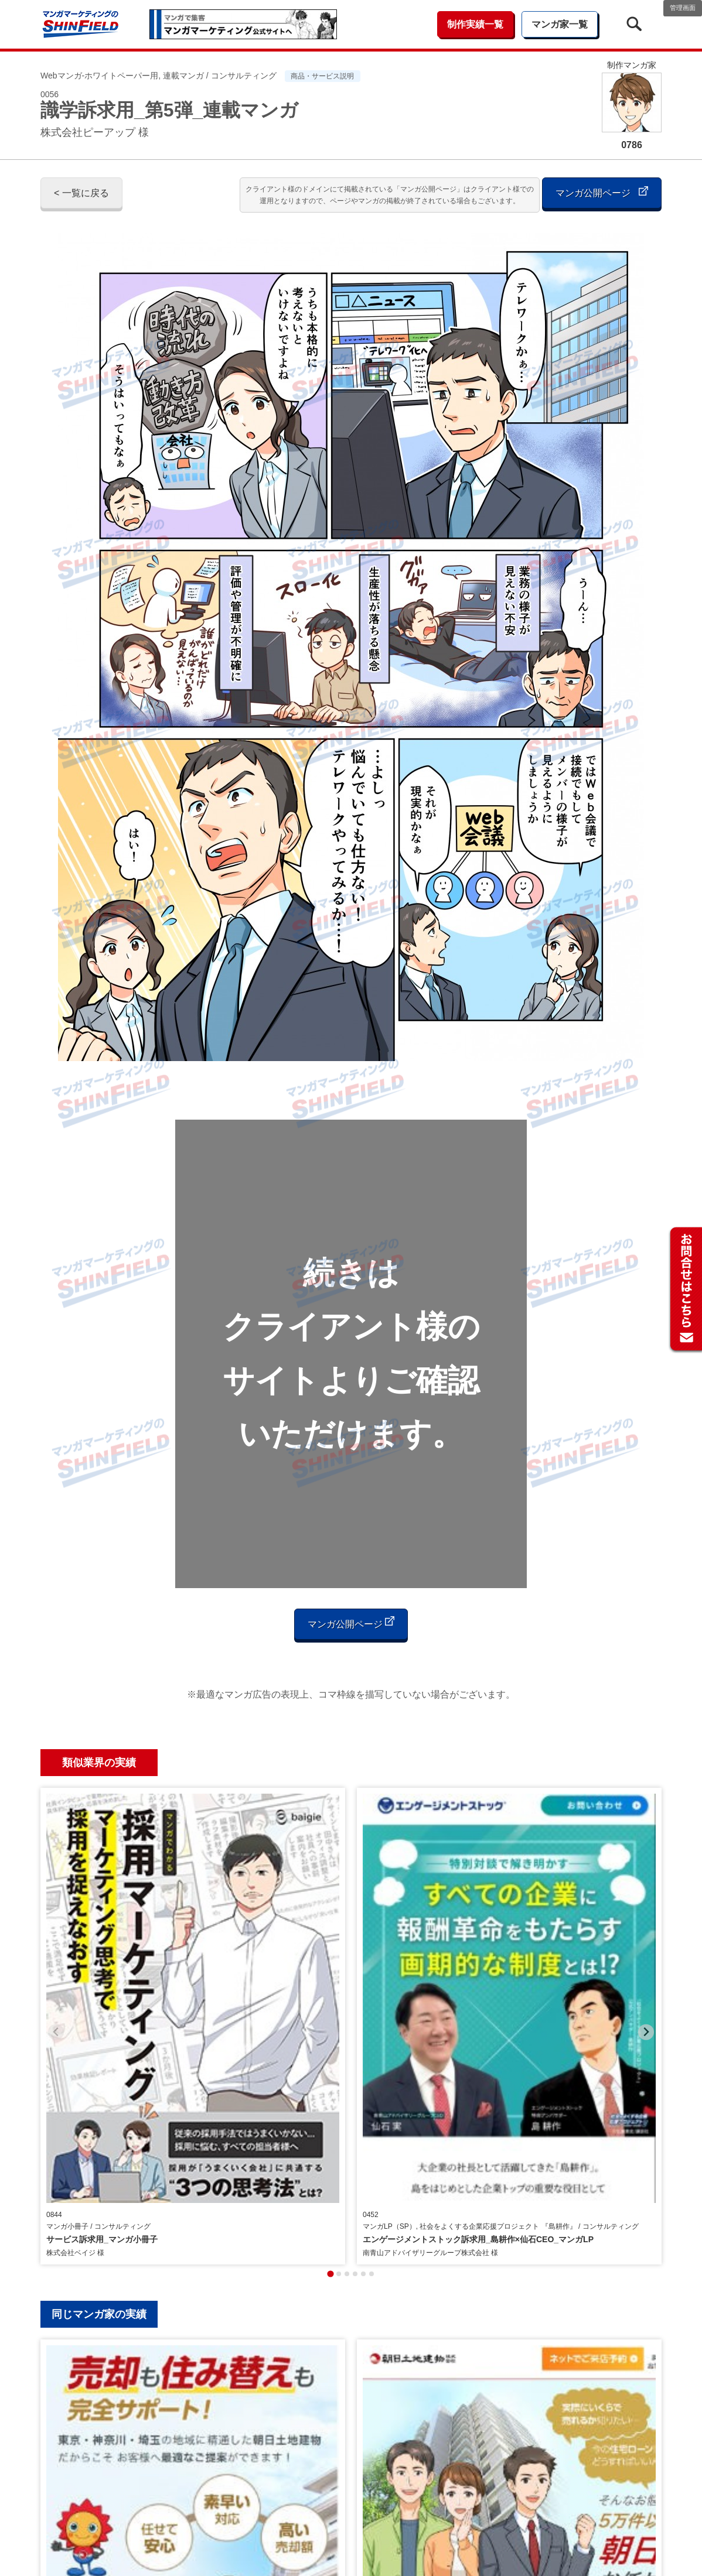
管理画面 (683, 7)
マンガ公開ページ (602, 191)
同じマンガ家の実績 (99, 2031)
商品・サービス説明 (322, 76)
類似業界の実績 (99, 1762)
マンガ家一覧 (559, 24)
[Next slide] (646, 1890)
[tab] (330, 1990)
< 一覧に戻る (81, 193)
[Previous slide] (56, 1890)
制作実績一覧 (475, 24)
